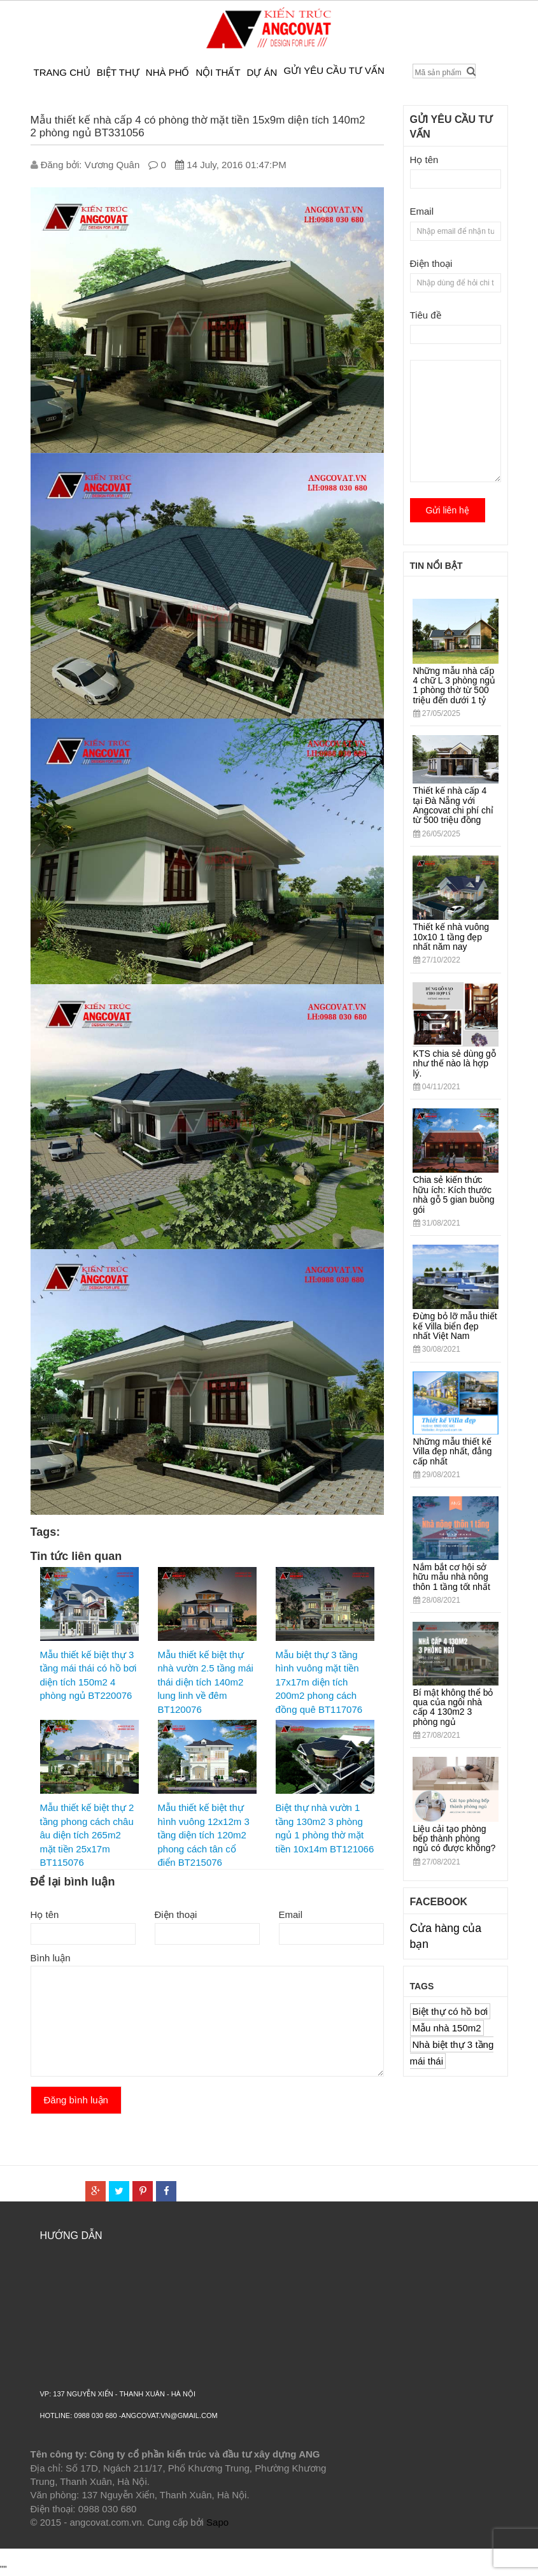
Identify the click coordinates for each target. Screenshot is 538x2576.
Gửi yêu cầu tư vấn (333, 70)
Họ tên (45, 1914)
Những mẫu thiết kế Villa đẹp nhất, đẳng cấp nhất (452, 1451)
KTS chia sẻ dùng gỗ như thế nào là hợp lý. (454, 1063)
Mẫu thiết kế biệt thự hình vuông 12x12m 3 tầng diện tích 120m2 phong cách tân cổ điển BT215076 (204, 1835)
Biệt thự (118, 72)
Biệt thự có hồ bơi (450, 2011)
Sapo (217, 2522)
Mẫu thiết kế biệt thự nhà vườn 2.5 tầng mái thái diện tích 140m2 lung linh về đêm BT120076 (205, 1682)
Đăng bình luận (76, 2099)
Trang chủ (62, 72)
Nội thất (218, 72)
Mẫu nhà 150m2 (447, 2027)
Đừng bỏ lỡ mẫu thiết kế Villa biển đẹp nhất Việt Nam (455, 1326)
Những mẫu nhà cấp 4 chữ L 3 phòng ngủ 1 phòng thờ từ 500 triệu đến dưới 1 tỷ (454, 685)
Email (291, 1914)
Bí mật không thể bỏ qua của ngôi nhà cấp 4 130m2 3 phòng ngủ (453, 1707)
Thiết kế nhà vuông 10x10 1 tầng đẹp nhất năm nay (451, 937)
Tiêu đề (425, 315)
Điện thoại (176, 1914)
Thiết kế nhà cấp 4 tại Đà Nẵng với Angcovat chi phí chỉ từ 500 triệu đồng (453, 805)
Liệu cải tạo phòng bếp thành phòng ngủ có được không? (454, 1839)
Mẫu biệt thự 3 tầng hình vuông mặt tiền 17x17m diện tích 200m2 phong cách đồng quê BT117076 (319, 1682)
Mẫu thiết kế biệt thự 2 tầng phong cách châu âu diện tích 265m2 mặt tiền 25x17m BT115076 (87, 1835)
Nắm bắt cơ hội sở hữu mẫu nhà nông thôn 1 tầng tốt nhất (451, 1577)
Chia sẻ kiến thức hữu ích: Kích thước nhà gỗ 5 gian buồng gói (454, 1194)
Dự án (262, 72)
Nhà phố (168, 72)
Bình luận (51, 1957)
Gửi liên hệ (447, 510)
